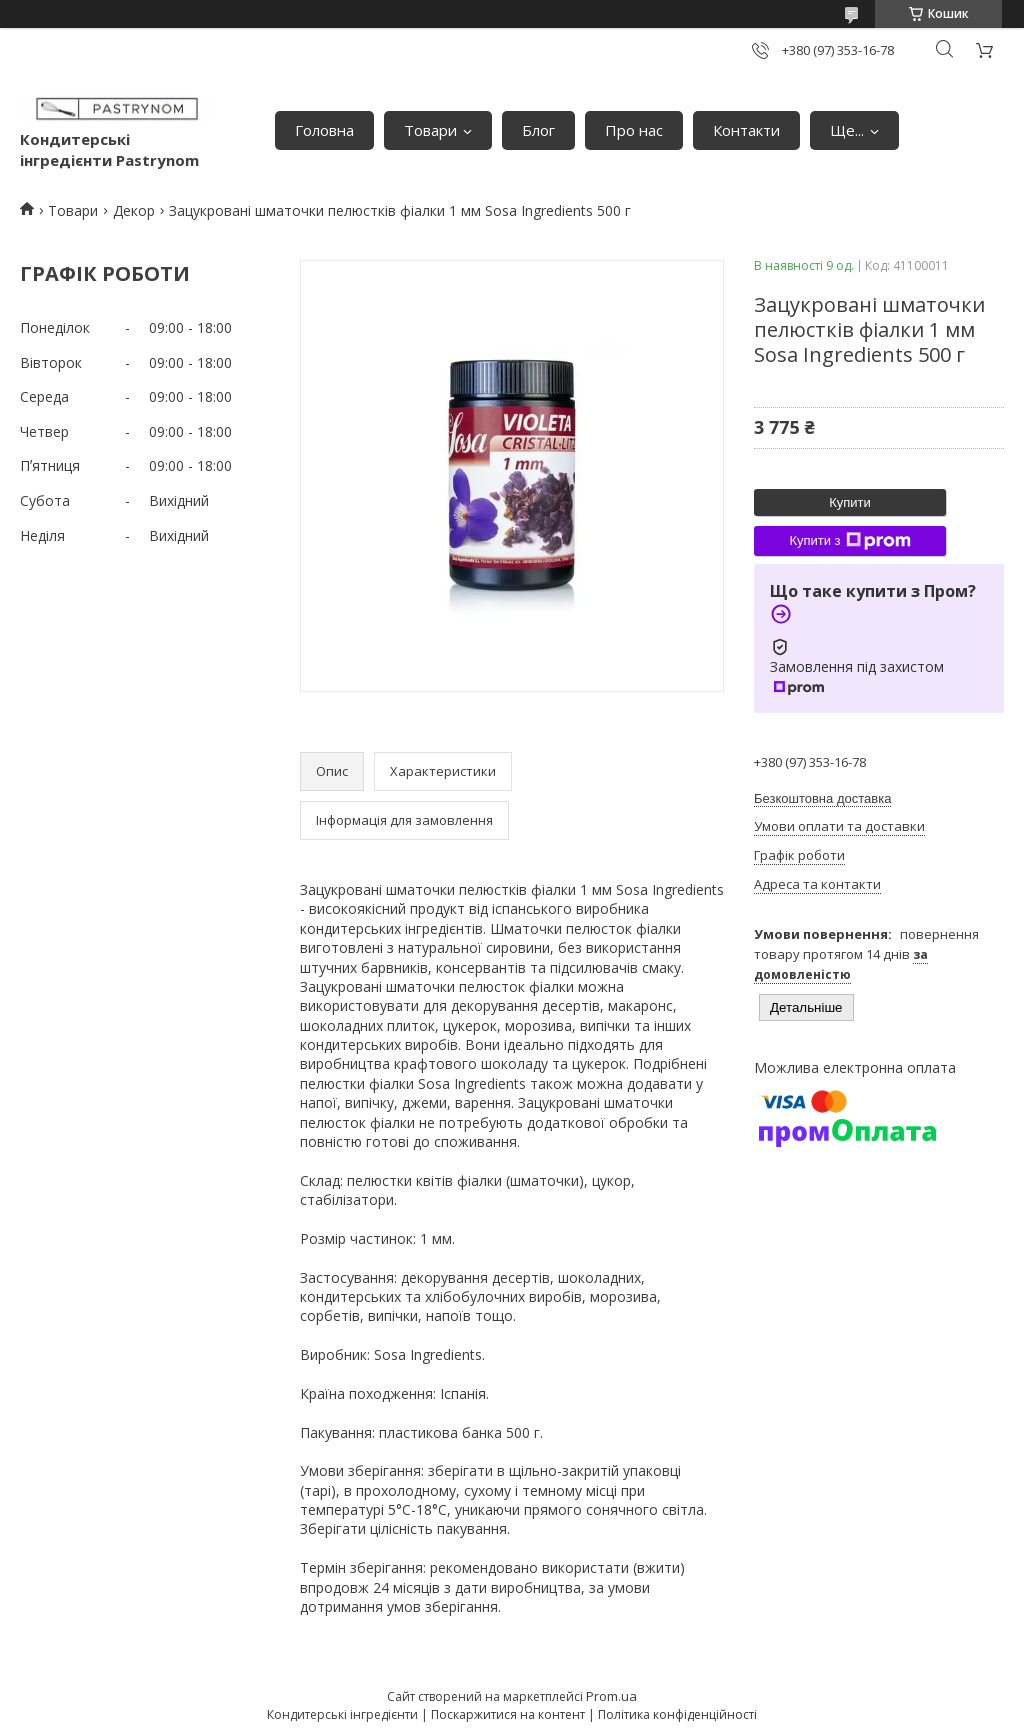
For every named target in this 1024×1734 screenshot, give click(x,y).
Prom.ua (611, 1696)
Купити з (849, 541)
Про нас (634, 130)
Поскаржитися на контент (508, 1714)
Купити (850, 502)
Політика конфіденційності (677, 1714)
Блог (538, 130)
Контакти (746, 130)
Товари (430, 130)
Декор (134, 210)
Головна (324, 130)
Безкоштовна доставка (822, 798)
